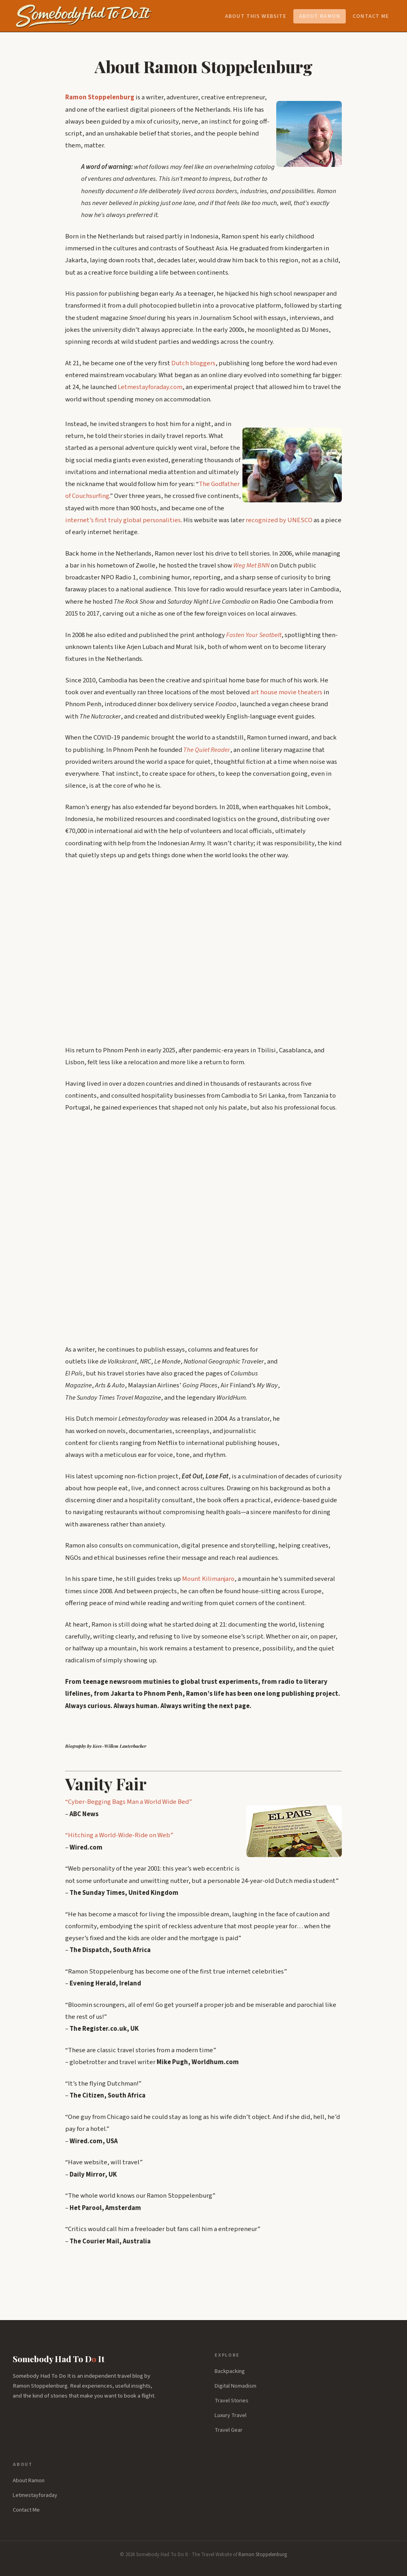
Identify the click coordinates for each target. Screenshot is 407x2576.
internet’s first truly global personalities (123, 520)
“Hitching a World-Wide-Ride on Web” (119, 1835)
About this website (255, 16)
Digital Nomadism (235, 2386)
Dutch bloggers (193, 363)
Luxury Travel (230, 2415)
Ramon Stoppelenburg (262, 2554)
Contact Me (371, 16)
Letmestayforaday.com (150, 387)
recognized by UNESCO (279, 520)
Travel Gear (228, 2430)
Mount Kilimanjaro (208, 1579)
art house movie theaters (286, 692)
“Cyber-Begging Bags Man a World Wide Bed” (128, 1802)
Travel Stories (231, 2400)
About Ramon (319, 16)
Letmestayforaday (35, 2495)
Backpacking (230, 2371)
